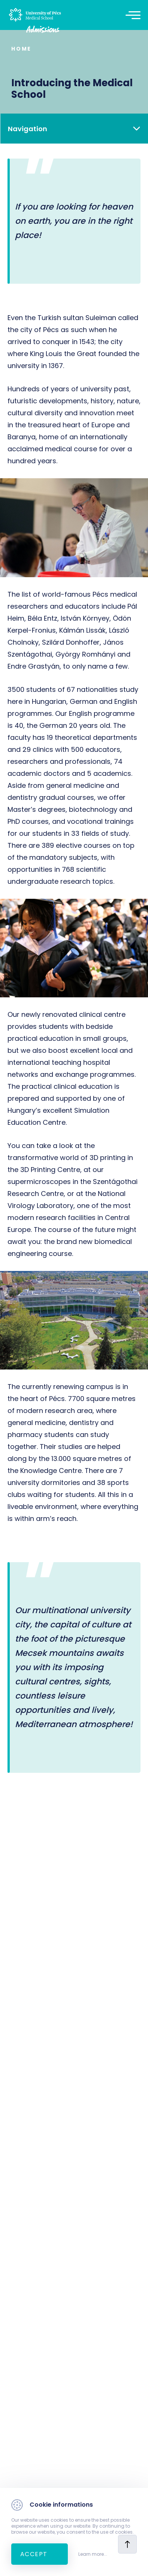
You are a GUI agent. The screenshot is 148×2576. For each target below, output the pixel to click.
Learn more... (92, 2554)
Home (21, 48)
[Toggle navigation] (136, 14)
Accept (33, 2554)
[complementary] (131, 2559)
